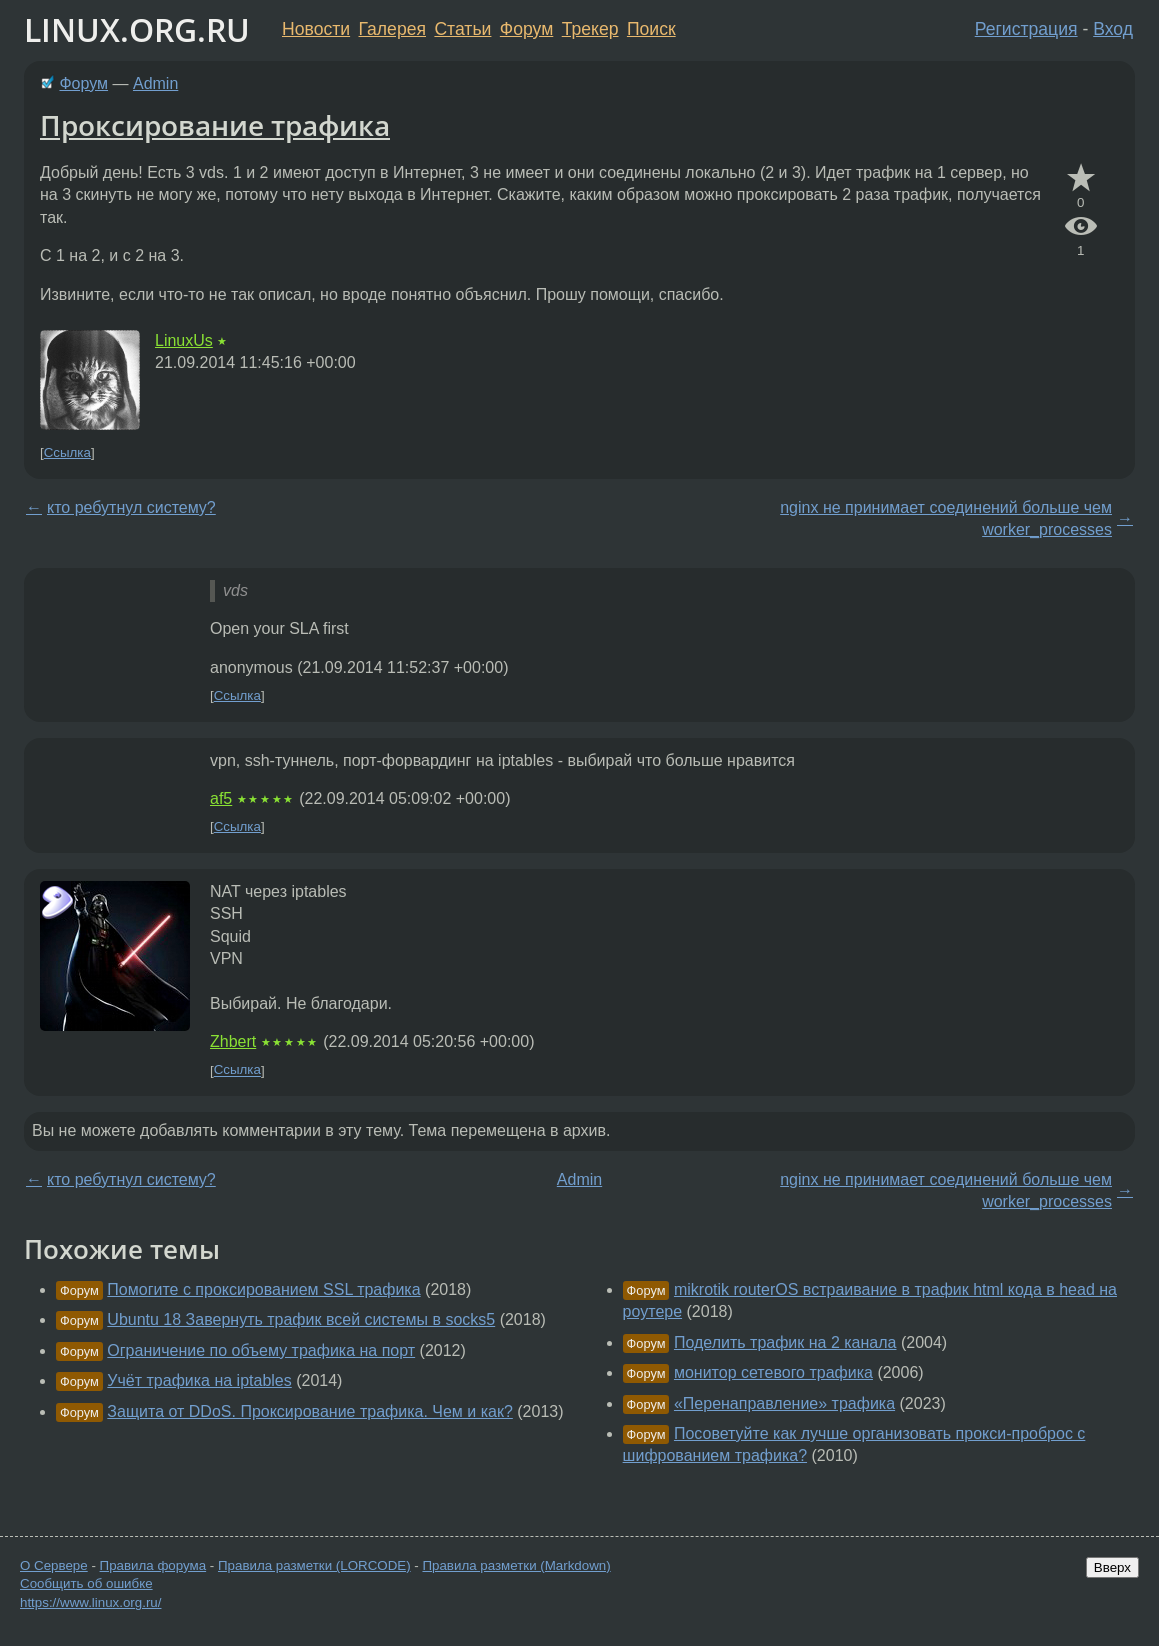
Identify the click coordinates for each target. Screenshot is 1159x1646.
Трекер (590, 29)
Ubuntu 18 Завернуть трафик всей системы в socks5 (301, 1319)
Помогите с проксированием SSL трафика (263, 1289)
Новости (316, 29)
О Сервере (54, 1565)
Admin (155, 83)
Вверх (1112, 1567)
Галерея (392, 29)
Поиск (651, 29)
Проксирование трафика (215, 125)
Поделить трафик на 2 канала (785, 1342)
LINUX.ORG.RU (137, 29)
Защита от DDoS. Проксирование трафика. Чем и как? (310, 1411)
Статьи (462, 29)
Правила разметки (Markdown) (516, 1565)
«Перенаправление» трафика (784, 1403)
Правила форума (153, 1565)
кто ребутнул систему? (131, 507)
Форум (526, 29)
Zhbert (233, 1041)
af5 (221, 798)
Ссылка (67, 452)
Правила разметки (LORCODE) (314, 1565)
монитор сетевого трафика (773, 1372)
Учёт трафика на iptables (199, 1380)
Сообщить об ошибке (86, 1583)
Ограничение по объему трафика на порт (261, 1350)
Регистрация (1026, 29)
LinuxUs (184, 340)
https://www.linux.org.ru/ (90, 1602)
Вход (1113, 29)
